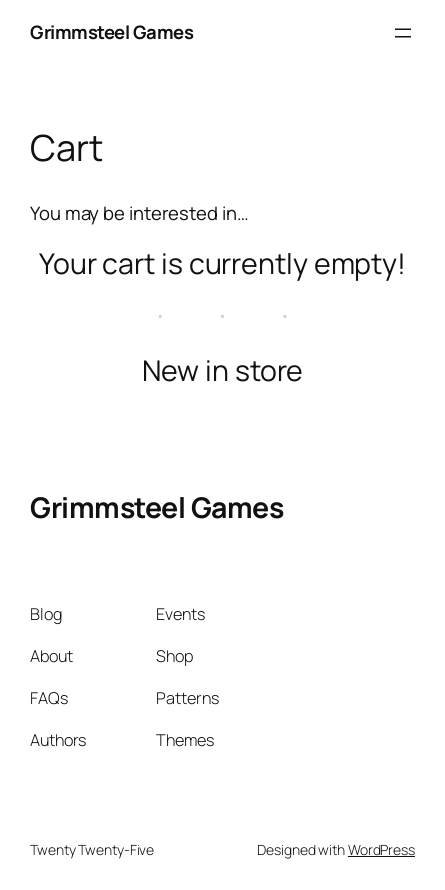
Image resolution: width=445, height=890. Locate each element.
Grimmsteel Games (111, 32)
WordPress (381, 849)
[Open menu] (403, 33)
